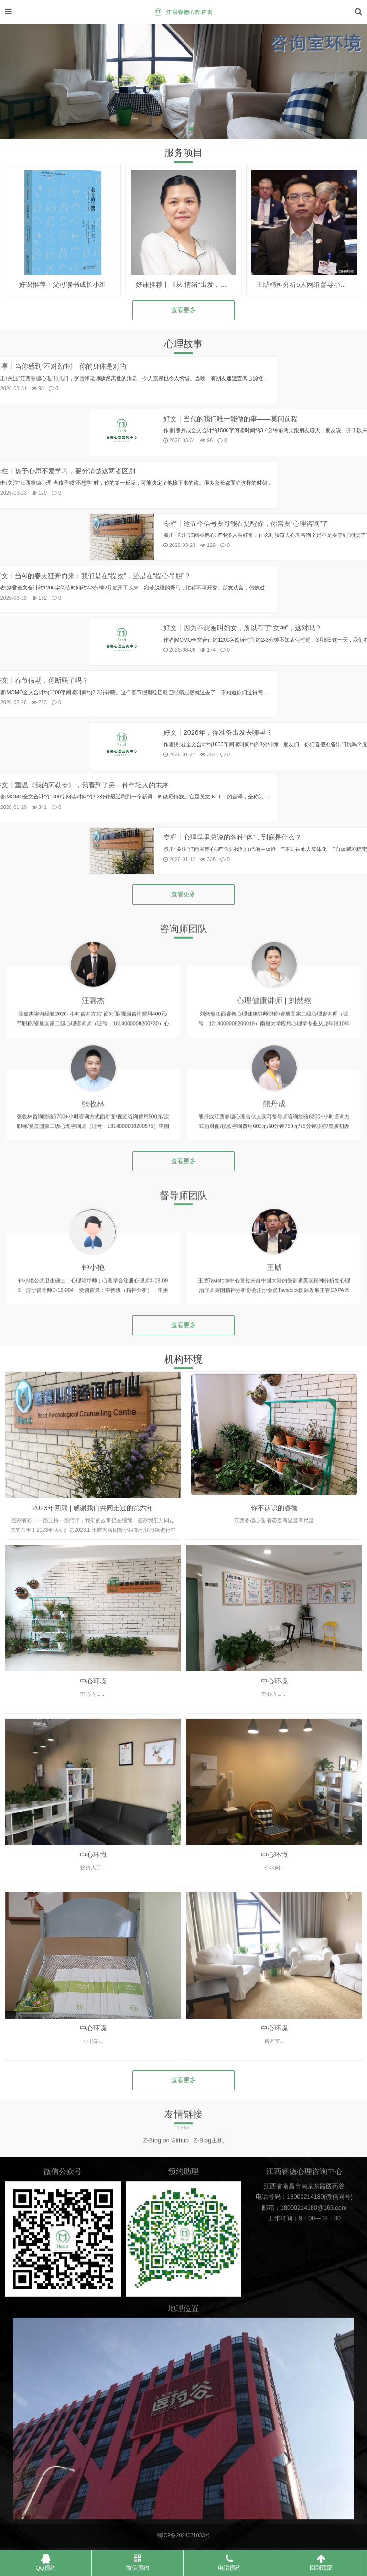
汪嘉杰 (93, 1099)
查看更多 (183, 310)
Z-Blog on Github (166, 2156)
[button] (176, 129)
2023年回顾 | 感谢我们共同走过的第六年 (93, 1676)
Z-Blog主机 (209, 2156)
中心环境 (93, 1849)
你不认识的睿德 (274, 1676)
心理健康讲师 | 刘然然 (274, 1099)
